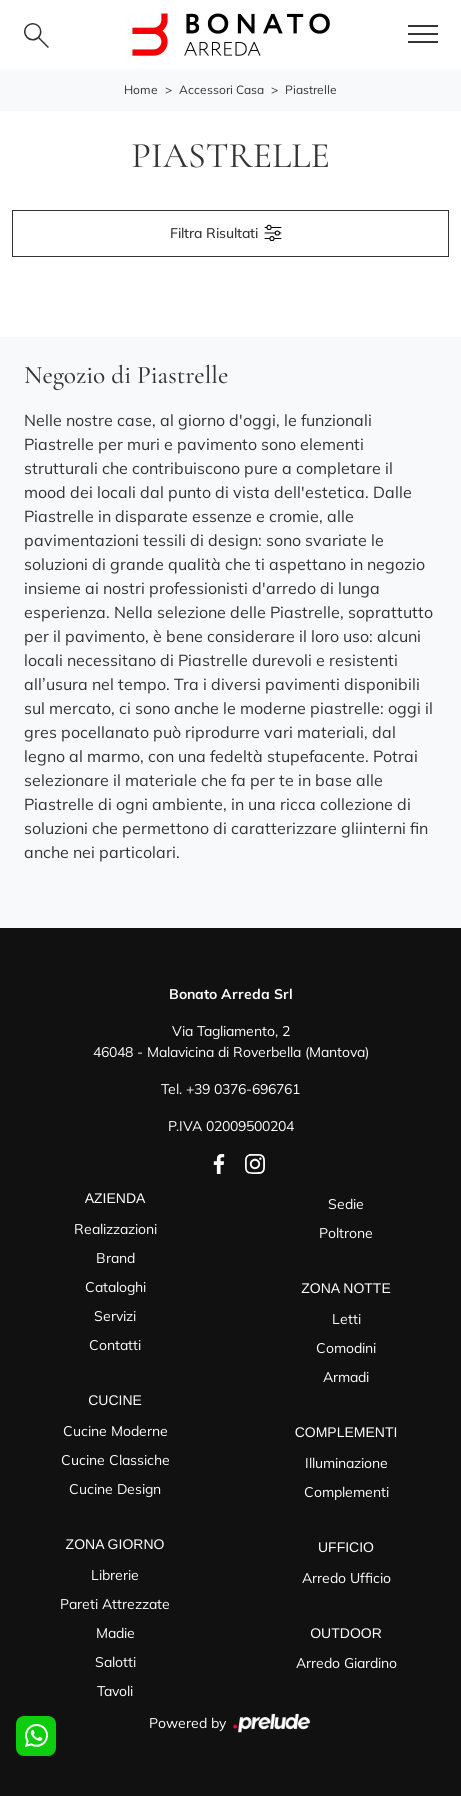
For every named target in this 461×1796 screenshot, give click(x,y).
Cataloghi (115, 1287)
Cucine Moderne (115, 1431)
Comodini (346, 1348)
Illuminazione (346, 1463)
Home (141, 89)
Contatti (115, 1345)
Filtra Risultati (227, 233)
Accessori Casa (221, 89)
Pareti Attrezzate (115, 1604)
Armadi (346, 1377)
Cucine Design (115, 1489)
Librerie (115, 1575)
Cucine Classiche (115, 1460)
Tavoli (115, 1691)
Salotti (115, 1662)
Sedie (346, 1204)
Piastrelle (311, 89)
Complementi (346, 1492)
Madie (115, 1633)
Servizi (115, 1316)
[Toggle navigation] (423, 35)
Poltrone (346, 1233)
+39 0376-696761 (243, 1089)
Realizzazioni (115, 1229)
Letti (346, 1319)
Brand (115, 1258)
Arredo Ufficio (346, 1578)
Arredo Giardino (346, 1663)
